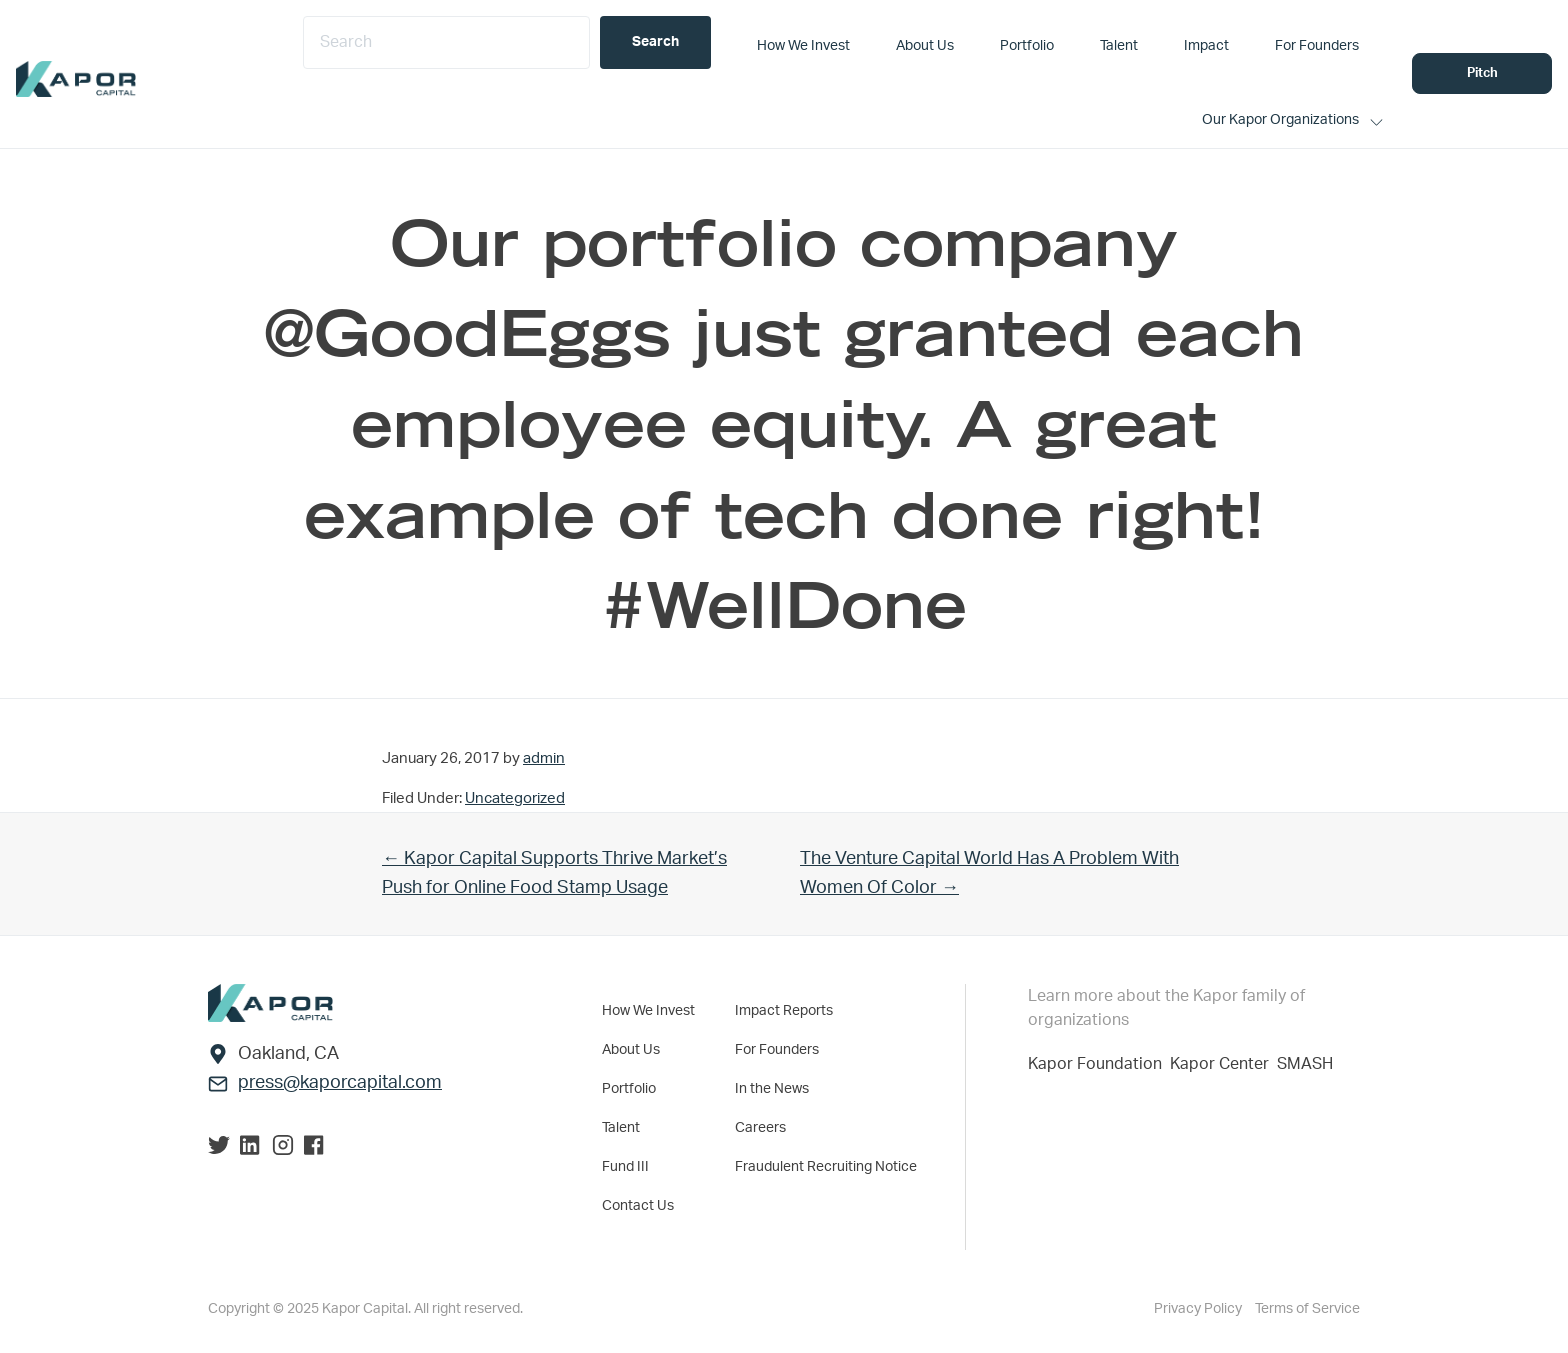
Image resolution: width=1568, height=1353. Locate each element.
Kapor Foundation (1099, 1064)
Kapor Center (1223, 1064)
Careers (760, 1128)
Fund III (625, 1167)
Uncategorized (515, 798)
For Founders (777, 1050)
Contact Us (638, 1206)
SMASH (1305, 1064)
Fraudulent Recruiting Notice (826, 1167)
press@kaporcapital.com (340, 1083)
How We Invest (648, 1011)
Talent (621, 1128)
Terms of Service (1307, 1309)
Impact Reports (784, 1011)
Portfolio (629, 1089)
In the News (772, 1089)
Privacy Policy (1199, 1309)
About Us (631, 1050)
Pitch (1482, 73)
